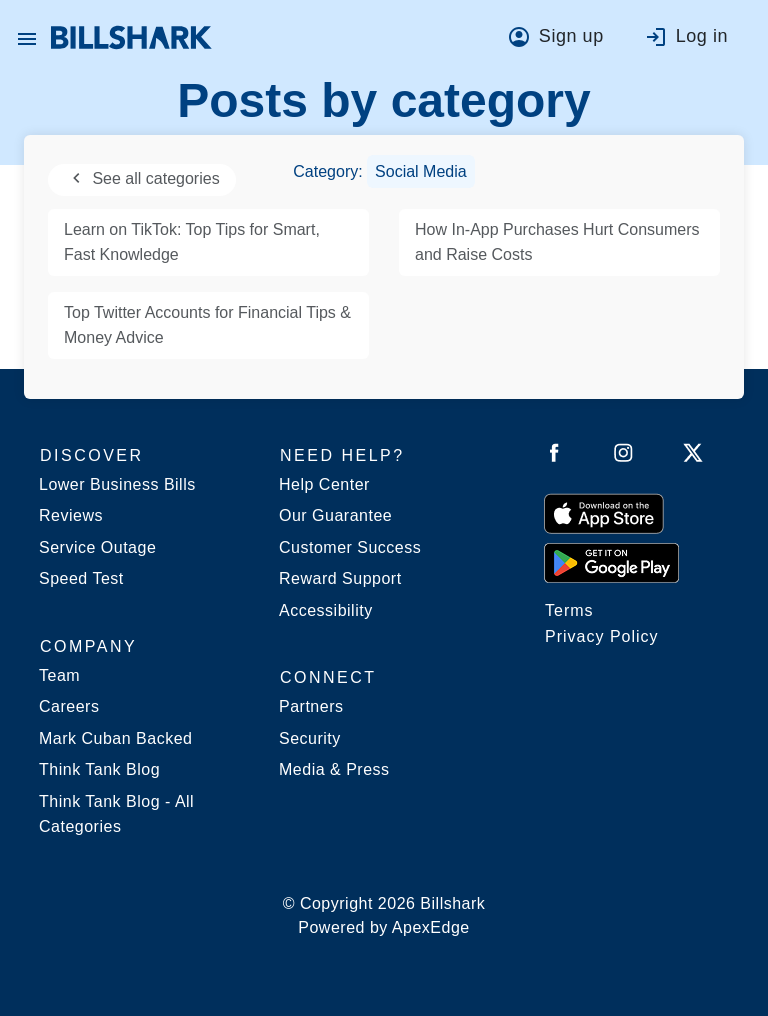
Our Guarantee (335, 515)
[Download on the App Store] (604, 513)
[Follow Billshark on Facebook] (554, 456)
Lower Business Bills (117, 484)
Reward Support (340, 578)
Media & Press (334, 769)
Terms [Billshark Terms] (569, 610)
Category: (383, 171)
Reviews (71, 515)
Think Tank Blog (99, 769)
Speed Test (81, 578)
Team (59, 675)
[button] (27, 38)
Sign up (571, 36)
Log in (702, 36)
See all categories (142, 178)
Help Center (324, 484)
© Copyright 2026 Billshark (384, 917)
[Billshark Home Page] (131, 37)
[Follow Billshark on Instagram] (623, 456)
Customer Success (350, 547)
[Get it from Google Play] (611, 562)
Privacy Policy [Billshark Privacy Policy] (602, 636)
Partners (311, 706)
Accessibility (326, 610)
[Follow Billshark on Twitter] (693, 456)
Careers (69, 706)
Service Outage (97, 547)
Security (310, 738)
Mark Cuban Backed (115, 738)
